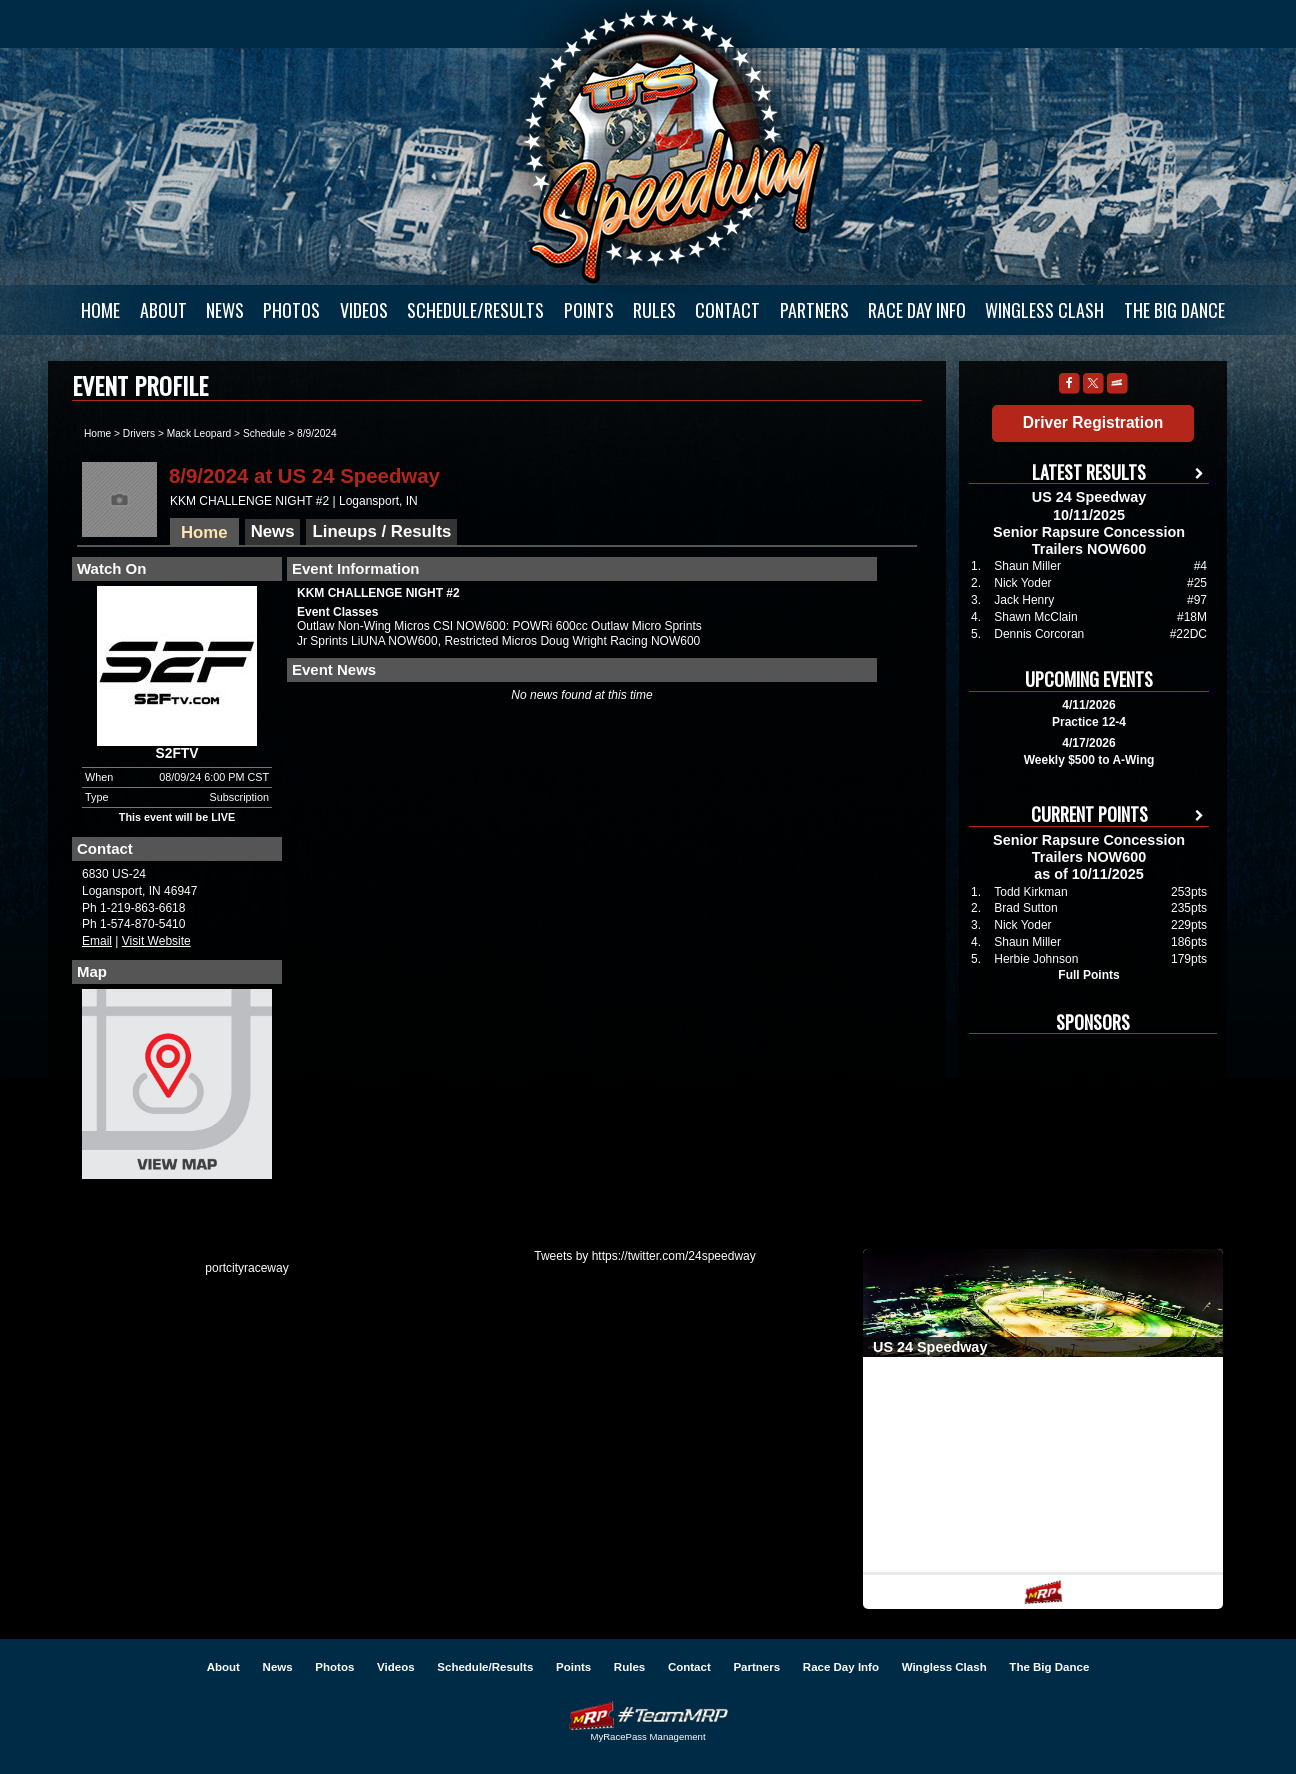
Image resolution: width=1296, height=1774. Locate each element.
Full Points (1088, 975)
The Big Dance (1174, 310)
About (163, 310)
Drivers (139, 433)
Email (97, 941)
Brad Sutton (1025, 908)
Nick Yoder (1022, 583)
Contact (727, 310)
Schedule (264, 433)
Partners (814, 310)
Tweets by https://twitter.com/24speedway (644, 1256)
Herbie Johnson (1036, 959)
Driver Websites (648, 1715)
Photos (291, 310)
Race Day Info (917, 310)
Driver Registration (1093, 422)
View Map (177, 1089)
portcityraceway (246, 1268)
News (225, 310)
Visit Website (156, 941)
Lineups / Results (381, 531)
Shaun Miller (1027, 566)
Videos (364, 310)
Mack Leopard (199, 433)
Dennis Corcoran (1039, 634)
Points (589, 310)
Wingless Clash (1044, 310)
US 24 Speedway (673, 145)
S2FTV (177, 753)
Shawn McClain (1035, 617)
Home (100, 310)
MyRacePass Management (647, 1736)
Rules (654, 310)
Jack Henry (1024, 600)
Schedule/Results (475, 310)
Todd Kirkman (1030, 892)
